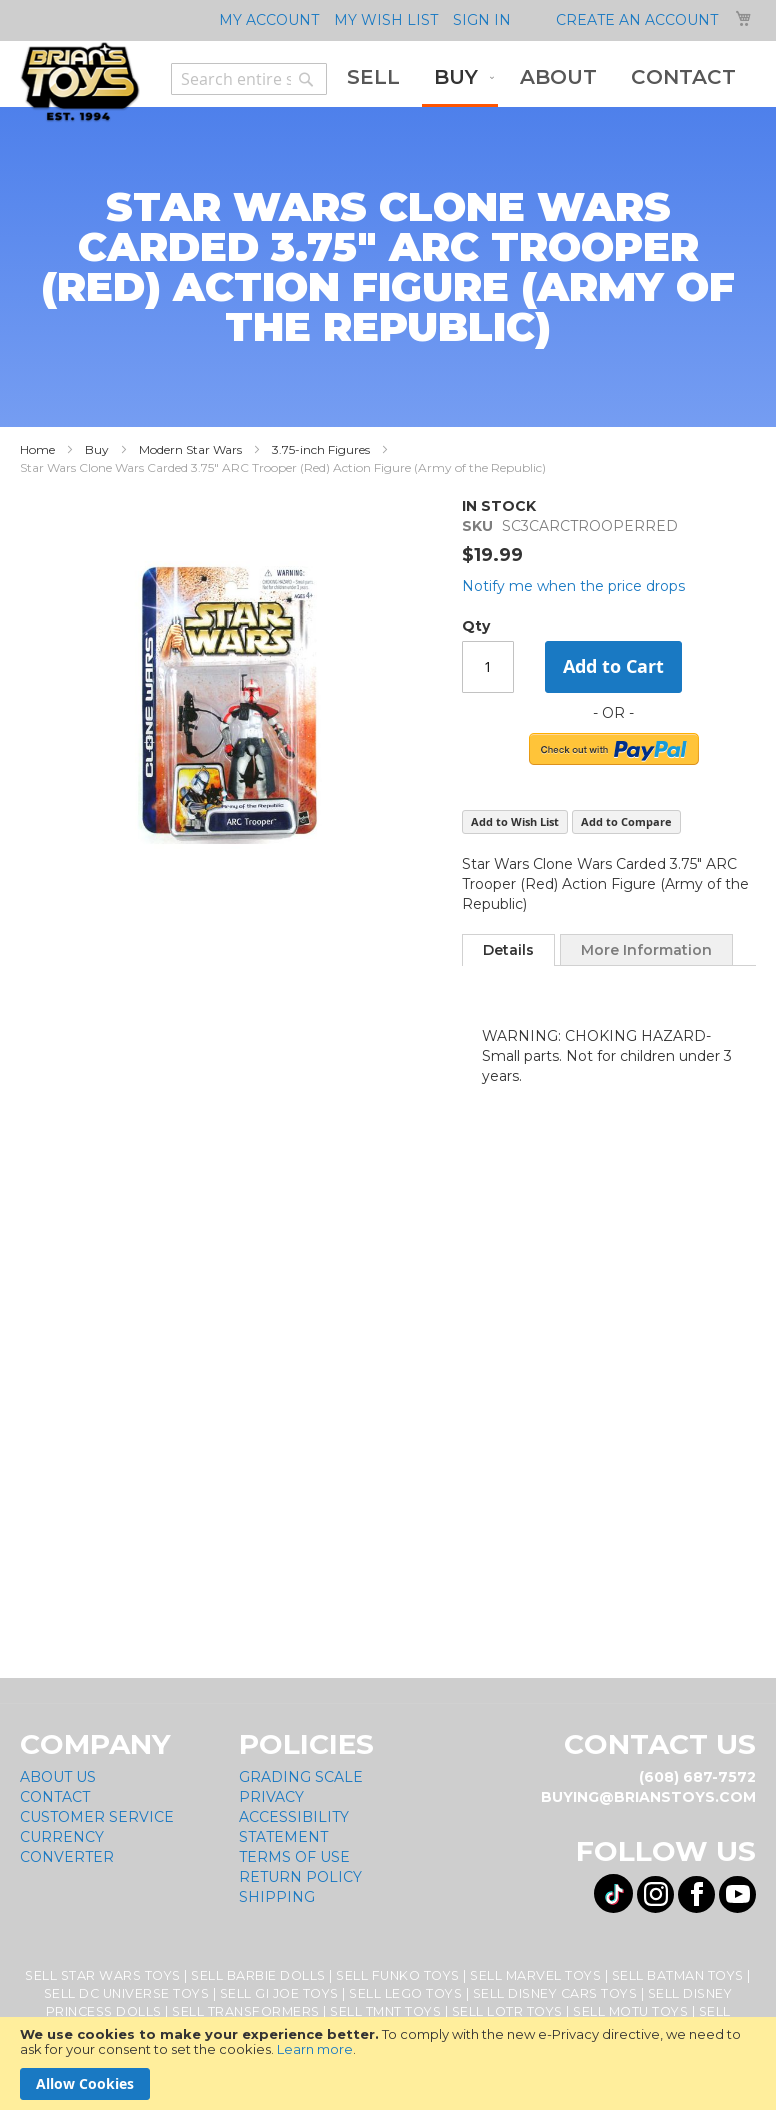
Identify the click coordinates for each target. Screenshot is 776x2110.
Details (508, 950)
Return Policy (300, 1877)
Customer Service (97, 1817)
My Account (269, 20)
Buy (97, 449)
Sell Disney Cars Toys (555, 1993)
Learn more (315, 2049)
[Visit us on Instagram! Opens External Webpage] (655, 1894)
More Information (646, 950)
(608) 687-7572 (697, 1777)
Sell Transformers (246, 2011)
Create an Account (637, 20)
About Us (58, 1777)
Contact (55, 1797)
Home (37, 449)
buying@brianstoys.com (648, 1797)
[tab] (508, 950)
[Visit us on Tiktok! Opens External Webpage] (613, 1893)
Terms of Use (294, 1857)
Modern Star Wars (190, 449)
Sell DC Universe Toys (127, 1993)
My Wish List (386, 20)
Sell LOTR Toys (507, 2011)
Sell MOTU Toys (630, 2011)
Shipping (277, 1897)
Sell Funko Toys (398, 1975)
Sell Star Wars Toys (103, 1975)
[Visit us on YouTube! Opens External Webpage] (737, 1894)
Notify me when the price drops (573, 586)
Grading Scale (301, 1777)
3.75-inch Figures (321, 449)
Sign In (482, 20)
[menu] (541, 79)
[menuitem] (373, 77)
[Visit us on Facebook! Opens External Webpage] (696, 1894)
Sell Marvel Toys (535, 1975)
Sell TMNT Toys (385, 2011)
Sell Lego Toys (405, 1993)
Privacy (271, 1797)
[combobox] (249, 79)
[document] (388, 2063)
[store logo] (80, 82)
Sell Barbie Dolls (258, 1975)
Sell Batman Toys (678, 1975)
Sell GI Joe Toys (279, 1993)
